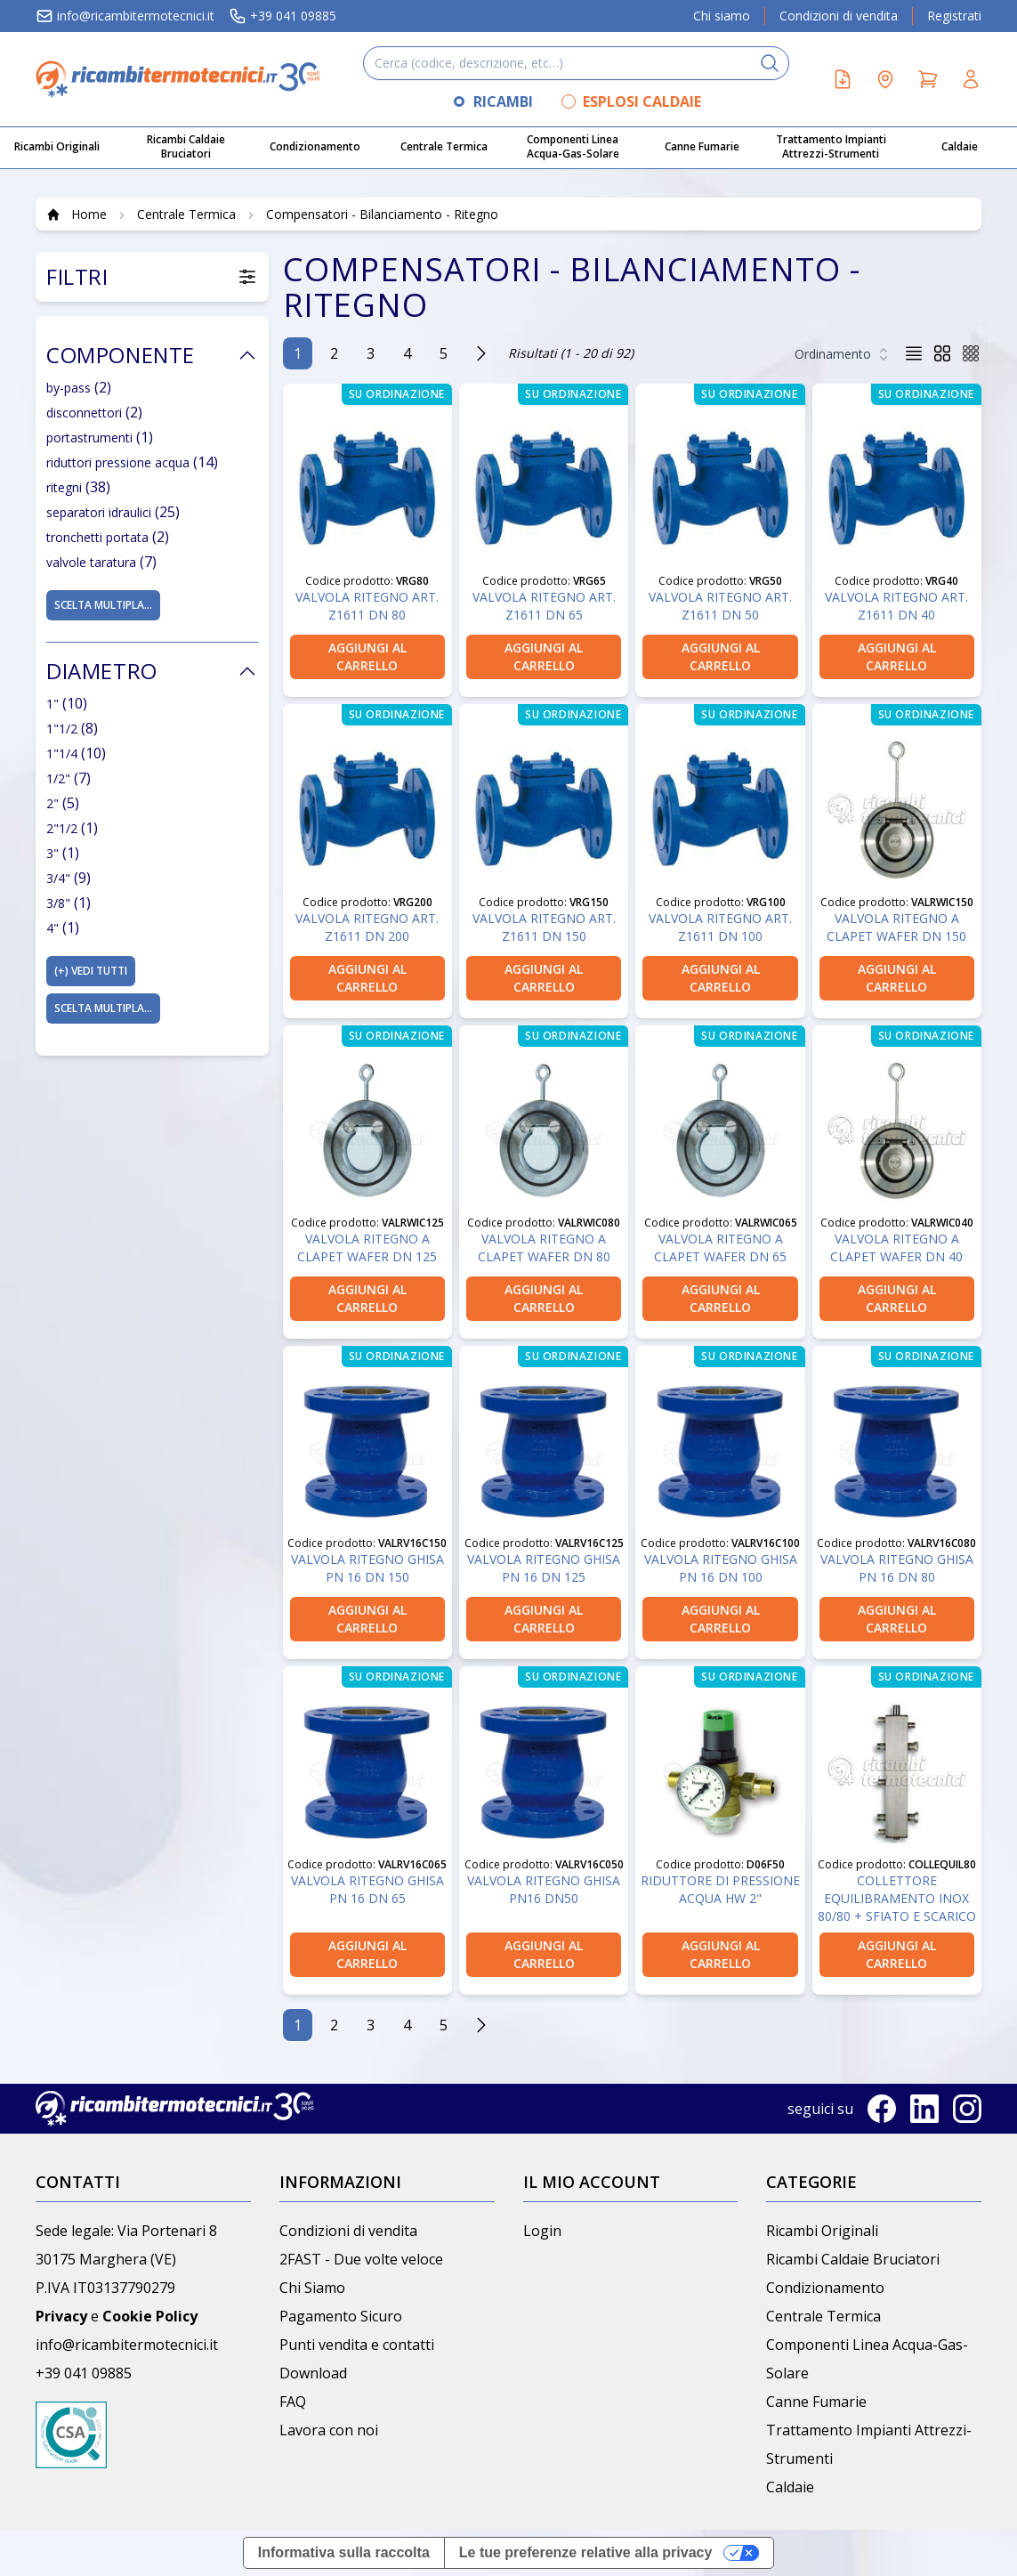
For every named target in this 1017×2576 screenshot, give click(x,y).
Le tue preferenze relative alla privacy (586, 2552)
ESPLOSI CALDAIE (642, 101)
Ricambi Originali (822, 2230)
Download (313, 2373)
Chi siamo (721, 15)
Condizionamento (825, 2287)
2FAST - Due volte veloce (361, 2259)
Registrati (954, 15)
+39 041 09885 (282, 16)
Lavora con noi (328, 2430)
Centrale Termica (823, 2316)
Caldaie (790, 2487)
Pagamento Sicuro (340, 2316)
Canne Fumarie (816, 2401)
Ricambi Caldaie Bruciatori (853, 2259)
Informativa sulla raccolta (344, 2552)
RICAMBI (503, 101)
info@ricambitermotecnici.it (125, 16)
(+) (90, 970)
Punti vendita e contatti (356, 2344)
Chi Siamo (312, 2287)
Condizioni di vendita (838, 15)
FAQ (292, 2401)
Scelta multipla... (103, 604)
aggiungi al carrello (367, 656)
